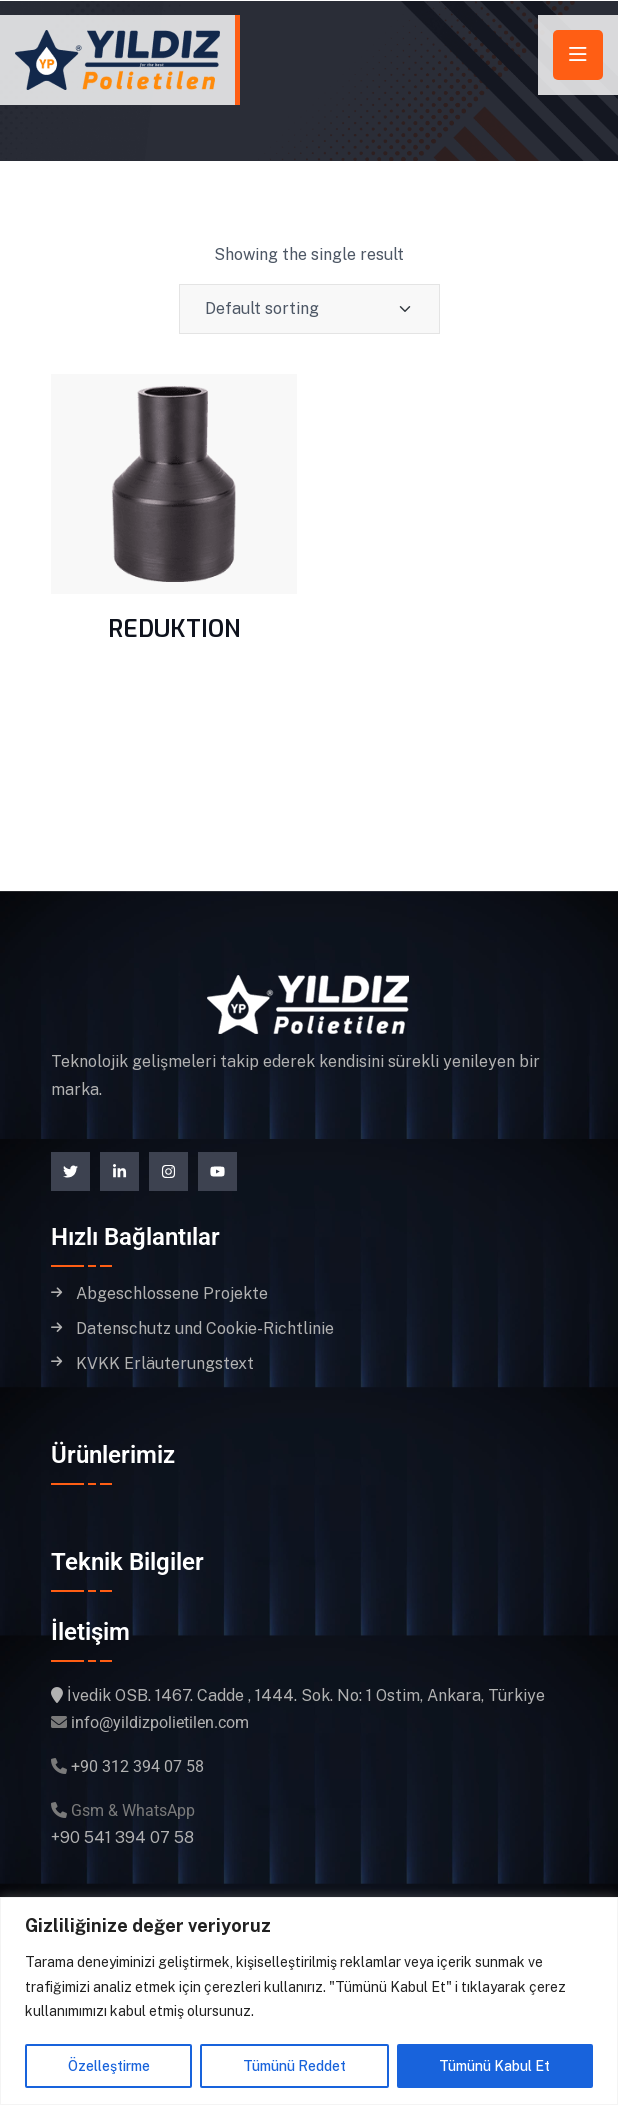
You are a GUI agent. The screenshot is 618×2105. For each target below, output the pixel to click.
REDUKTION (174, 629)
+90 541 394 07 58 (122, 1837)
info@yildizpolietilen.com (160, 1722)
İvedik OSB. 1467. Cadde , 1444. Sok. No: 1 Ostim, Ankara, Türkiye (306, 1695)
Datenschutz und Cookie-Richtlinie (205, 1329)
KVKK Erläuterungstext (165, 1364)
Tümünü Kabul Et (494, 2066)
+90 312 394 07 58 (137, 1766)
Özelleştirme (109, 2066)
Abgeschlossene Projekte (172, 1294)
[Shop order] (309, 309)
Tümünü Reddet (294, 2066)
